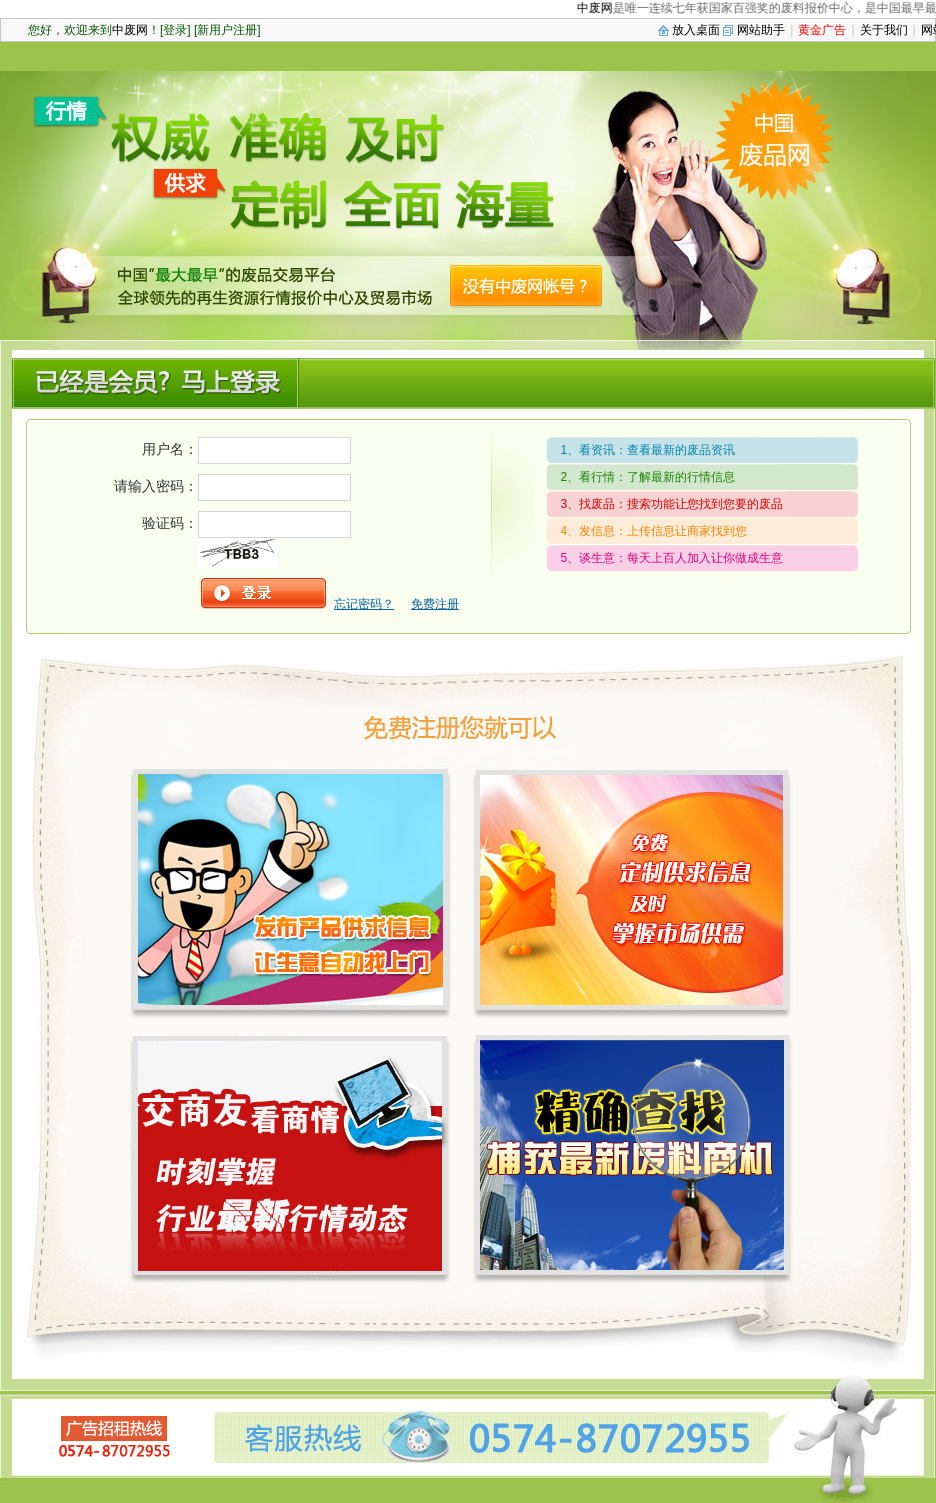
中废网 (603, 8)
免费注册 (435, 604)
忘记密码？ (364, 604)
